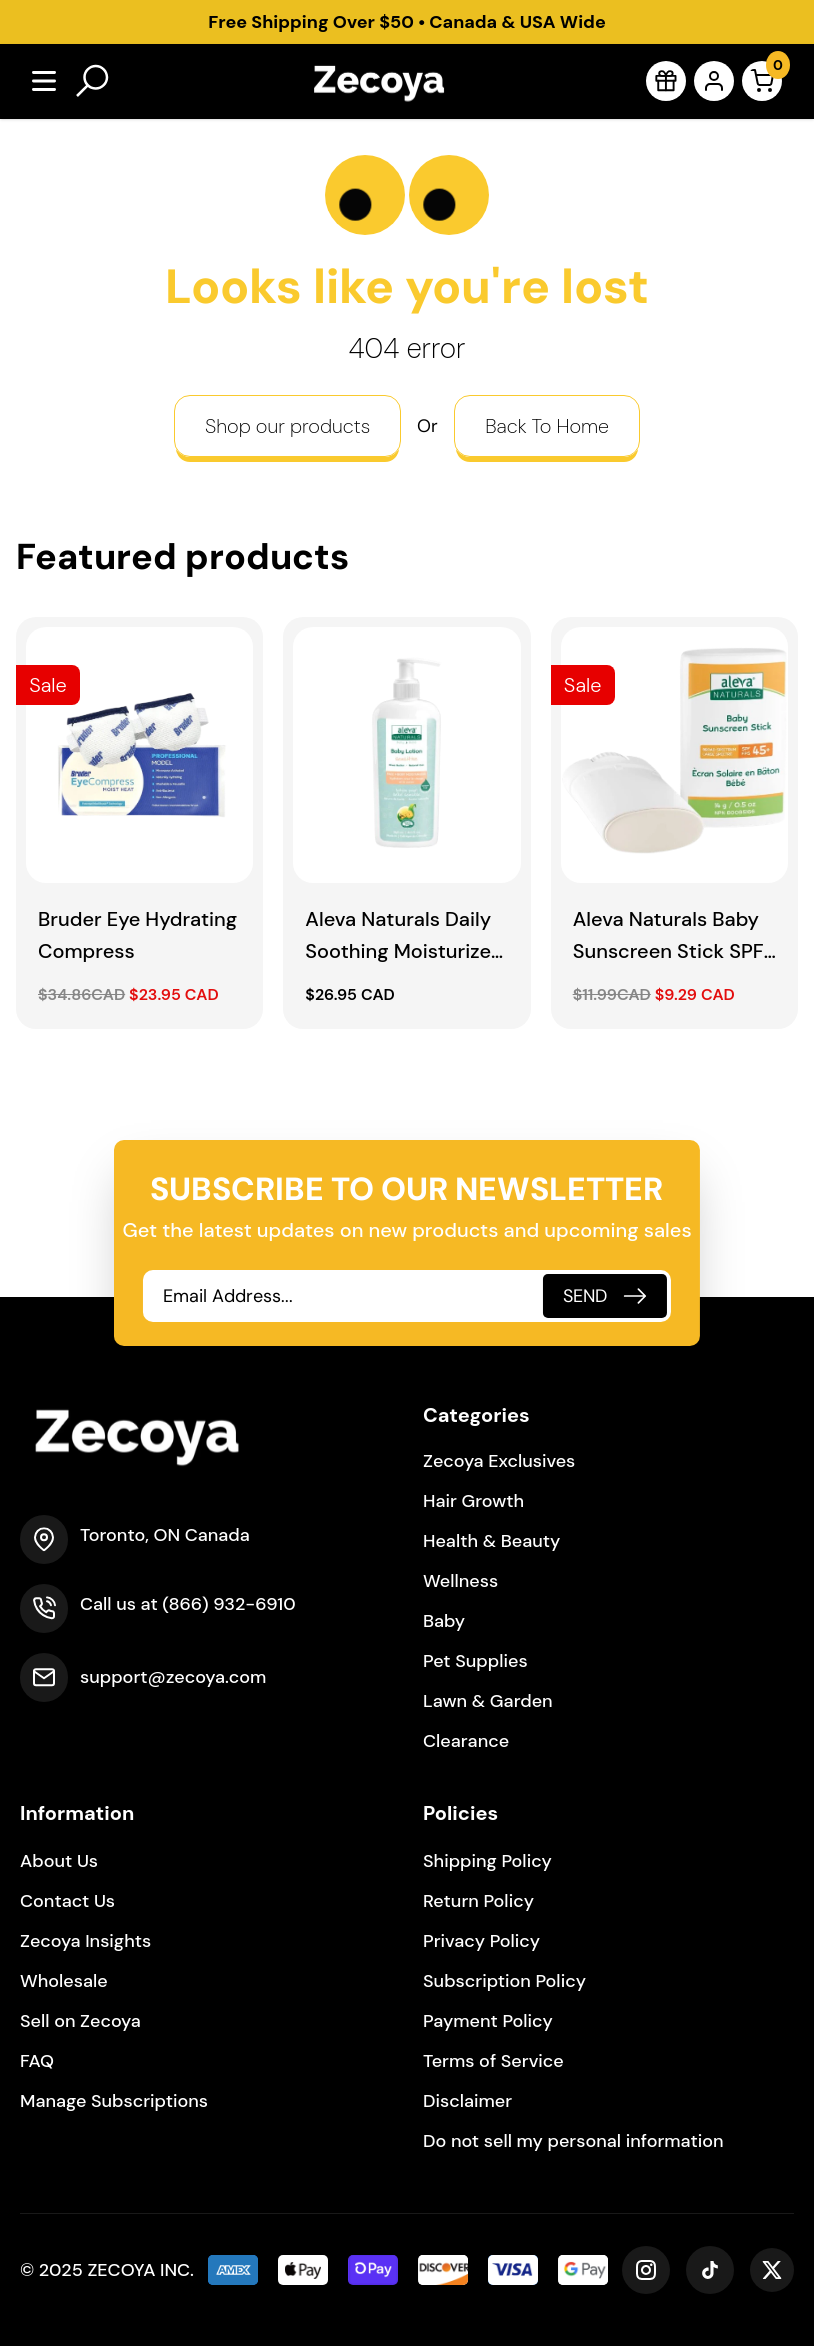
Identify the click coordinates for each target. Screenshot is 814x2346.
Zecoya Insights (85, 1941)
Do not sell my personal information (573, 2141)
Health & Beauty (491, 1541)
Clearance (466, 1741)
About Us (59, 1861)
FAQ (37, 2061)
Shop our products (287, 426)
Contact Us (67, 1901)
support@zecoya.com (173, 1677)
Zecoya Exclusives (499, 1461)
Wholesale (64, 1981)
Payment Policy (488, 2021)
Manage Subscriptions (114, 2101)
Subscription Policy (504, 1981)
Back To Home (547, 426)
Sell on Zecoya (80, 2021)
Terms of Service (493, 2061)
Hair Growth (473, 1501)
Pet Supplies (475, 1661)
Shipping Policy (487, 1861)
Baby (444, 1621)
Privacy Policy (481, 1941)
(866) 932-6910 (228, 1604)
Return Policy (478, 1901)
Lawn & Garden (488, 1701)
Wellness (460, 1581)
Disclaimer (467, 2101)
